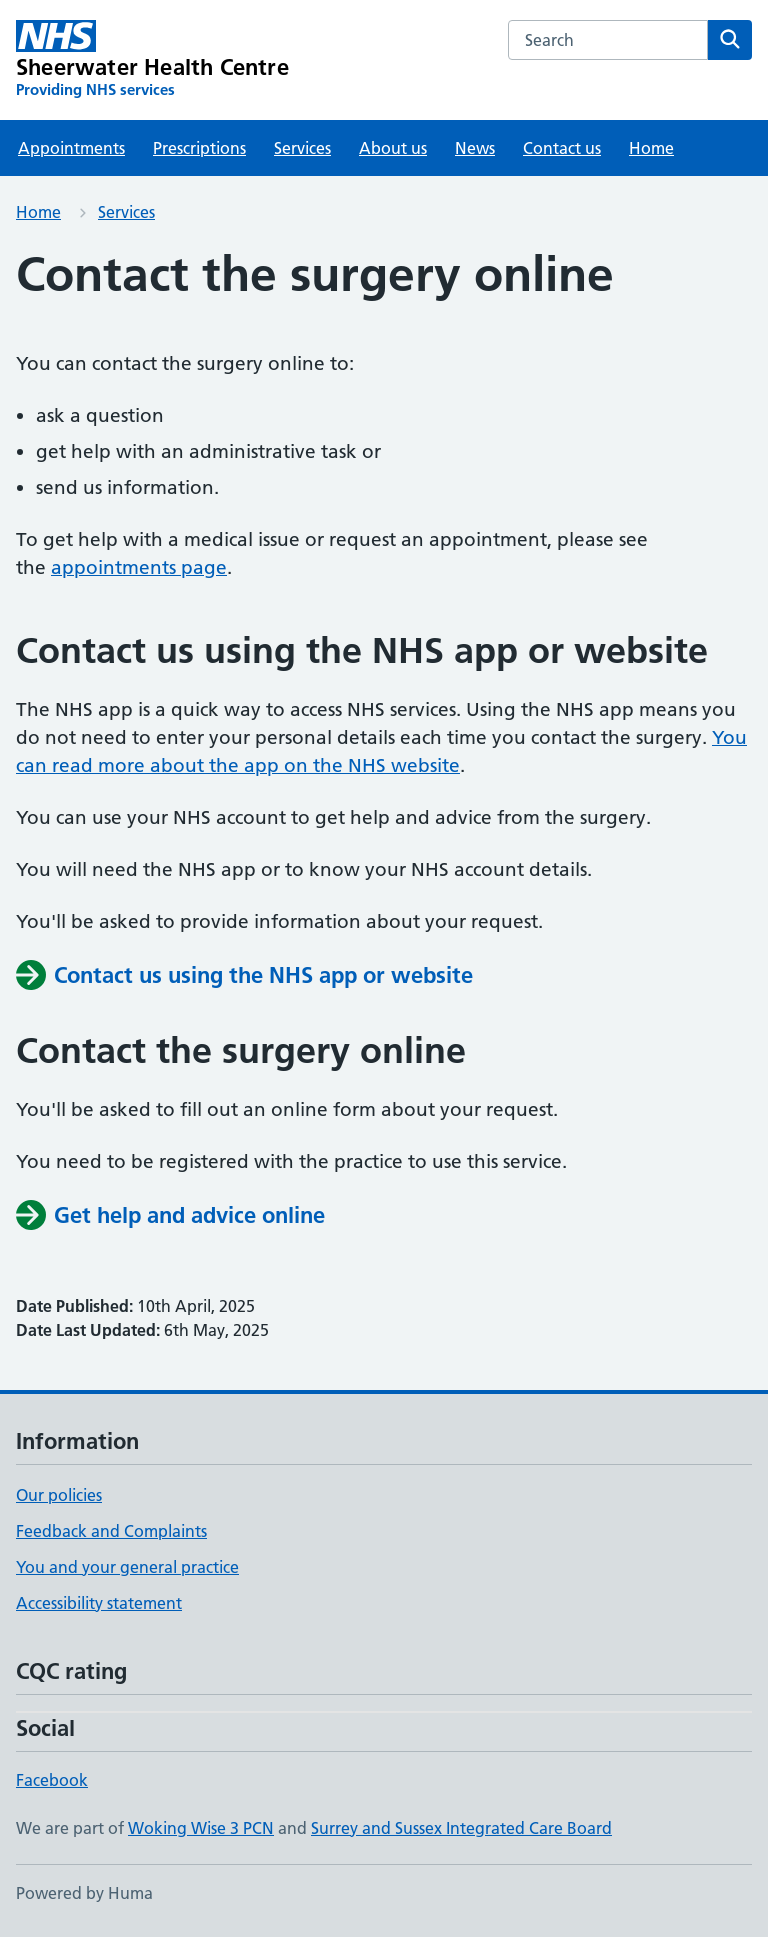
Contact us (562, 148)
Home (651, 148)
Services (302, 148)
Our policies (59, 1495)
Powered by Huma (84, 1893)
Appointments (71, 148)
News (475, 148)
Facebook (52, 1780)
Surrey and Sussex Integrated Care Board (461, 1828)
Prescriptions (199, 148)
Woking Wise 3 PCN (201, 1828)
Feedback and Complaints (111, 1531)
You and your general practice (127, 1567)
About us (393, 148)
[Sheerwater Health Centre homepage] (152, 60)
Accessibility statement (99, 1603)
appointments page (139, 567)
